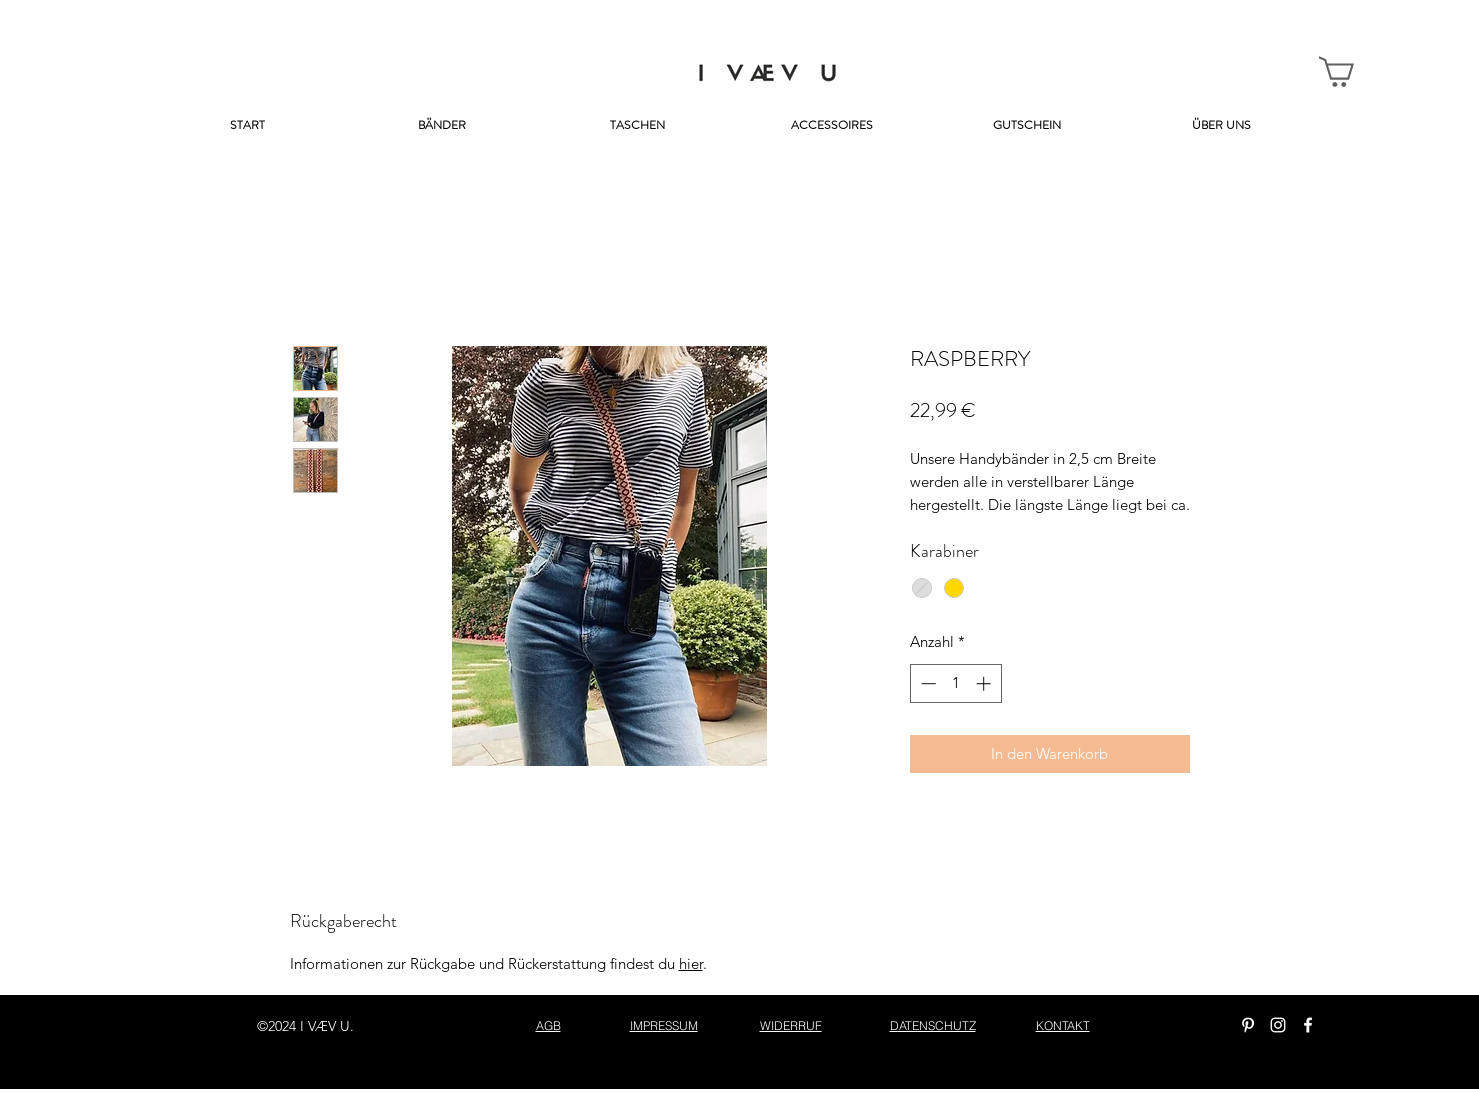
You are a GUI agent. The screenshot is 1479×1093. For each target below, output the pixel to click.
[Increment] (985, 683)
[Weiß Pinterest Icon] (1248, 1025)
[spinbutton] (955, 683)
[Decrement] (926, 683)
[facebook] (1308, 1025)
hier (691, 963)
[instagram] (1278, 1025)
